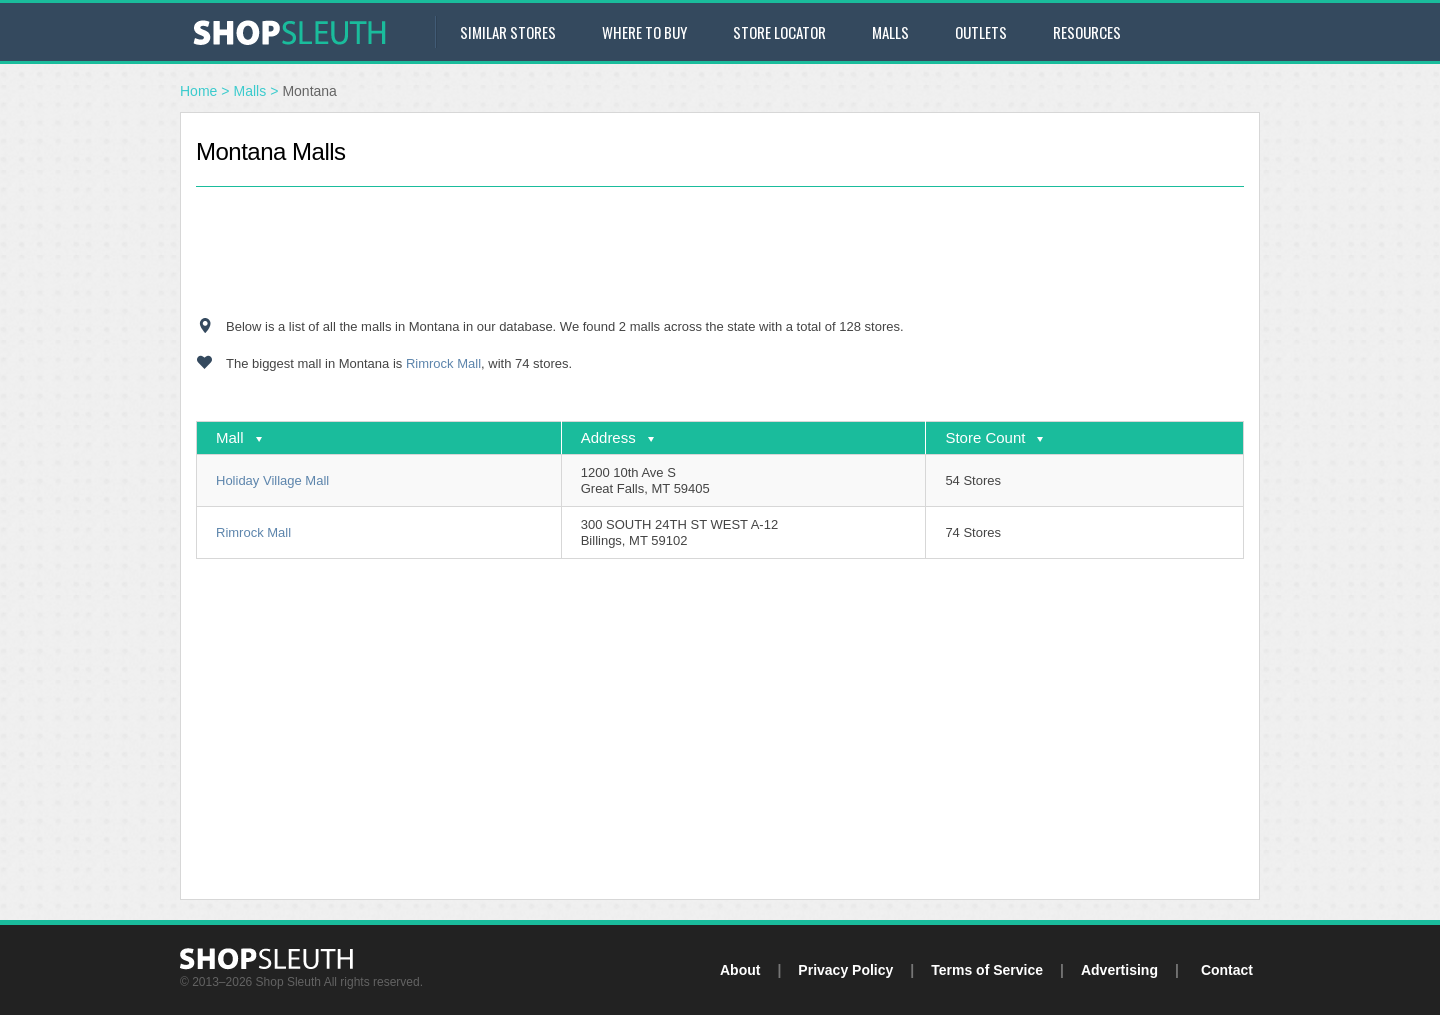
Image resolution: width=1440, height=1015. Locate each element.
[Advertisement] (720, 252)
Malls (890, 32)
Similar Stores (508, 32)
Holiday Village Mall (272, 480)
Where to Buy (644, 32)
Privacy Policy (845, 970)
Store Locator (779, 32)
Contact (1227, 970)
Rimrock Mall (443, 363)
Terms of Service (987, 970)
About (740, 970)
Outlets (981, 32)
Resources (1087, 32)
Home (198, 91)
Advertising (1119, 970)
